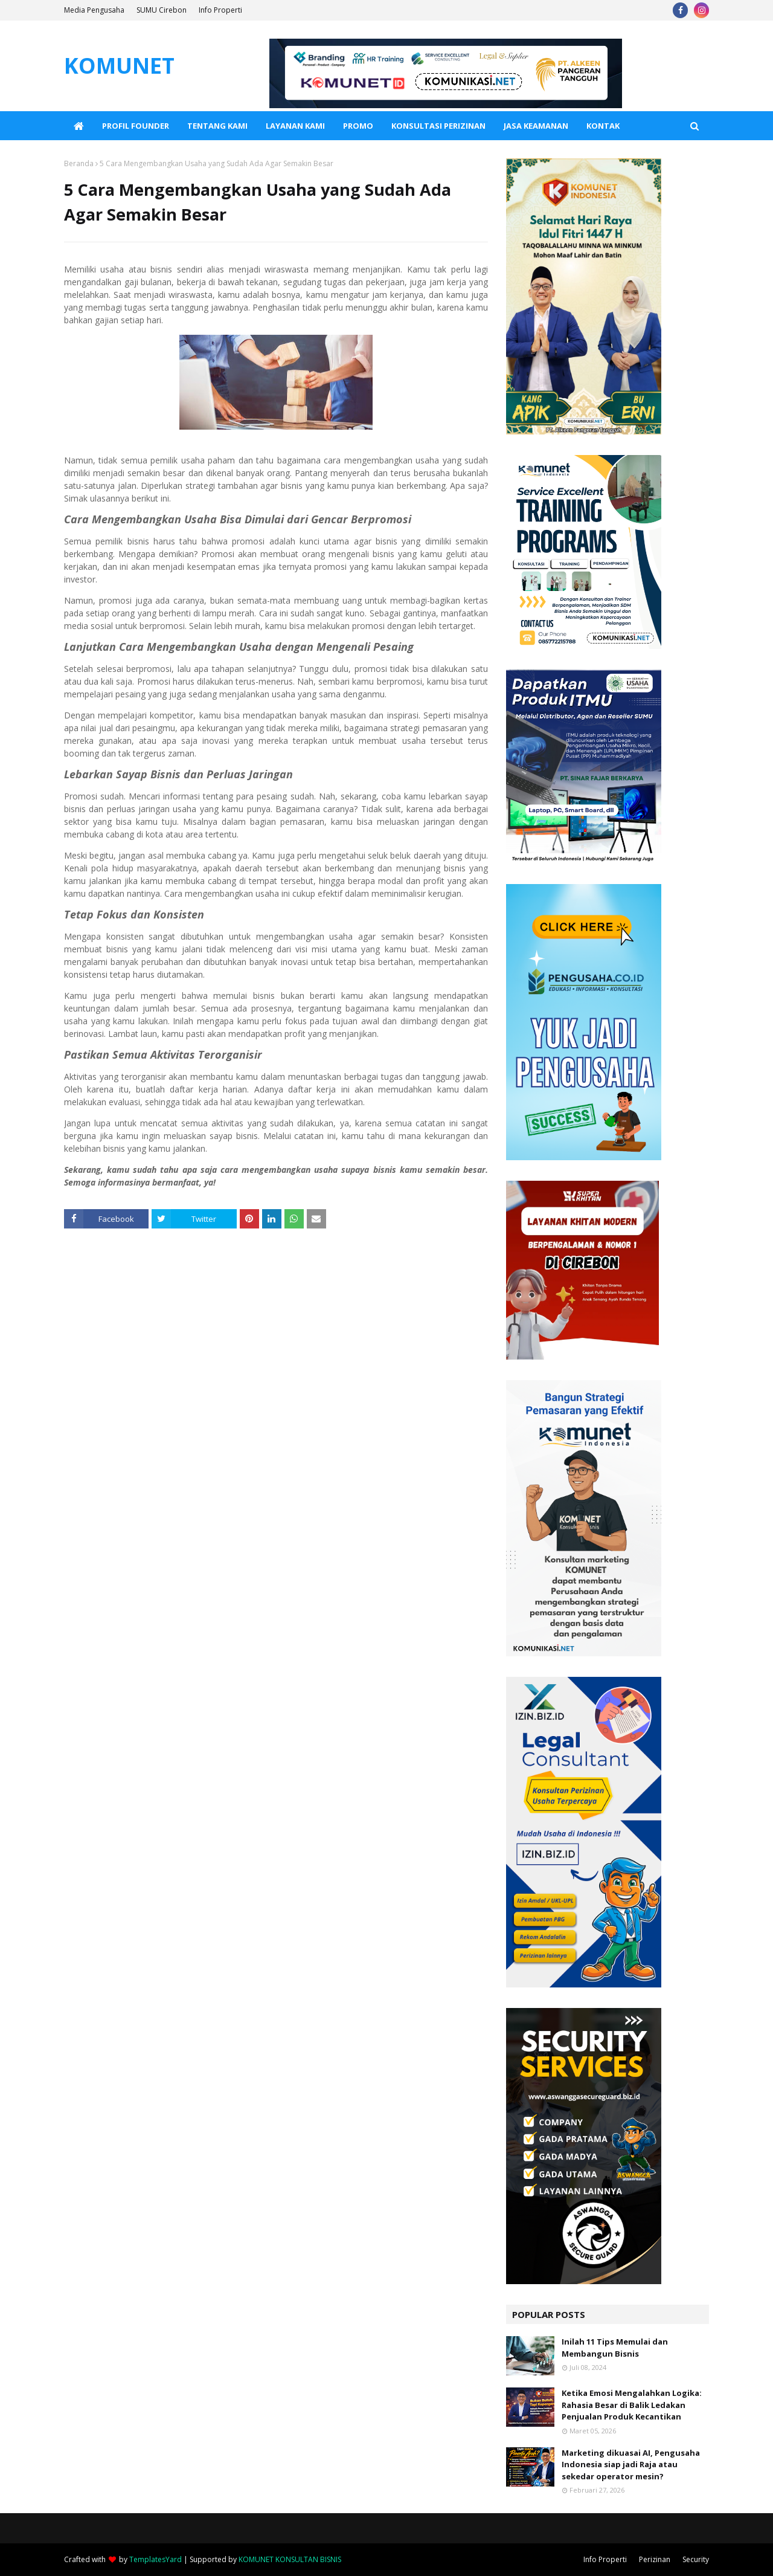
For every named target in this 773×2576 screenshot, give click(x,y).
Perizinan (654, 2559)
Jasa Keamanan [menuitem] (536, 125)
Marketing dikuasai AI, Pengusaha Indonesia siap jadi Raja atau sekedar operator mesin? (631, 2464)
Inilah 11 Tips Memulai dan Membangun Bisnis (615, 2347)
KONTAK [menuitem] (603, 125)
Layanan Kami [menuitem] (295, 125)
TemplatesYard (155, 2559)
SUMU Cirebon (161, 10)
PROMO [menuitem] (358, 125)
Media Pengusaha (94, 10)
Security (695, 2559)
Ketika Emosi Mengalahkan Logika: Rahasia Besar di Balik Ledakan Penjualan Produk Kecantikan (632, 2404)
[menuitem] (78, 125)
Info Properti (220, 10)
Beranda (79, 163)
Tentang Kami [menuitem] (217, 125)
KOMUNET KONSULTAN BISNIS (290, 2559)
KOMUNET (119, 65)
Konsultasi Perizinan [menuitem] (438, 125)
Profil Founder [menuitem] (135, 125)
